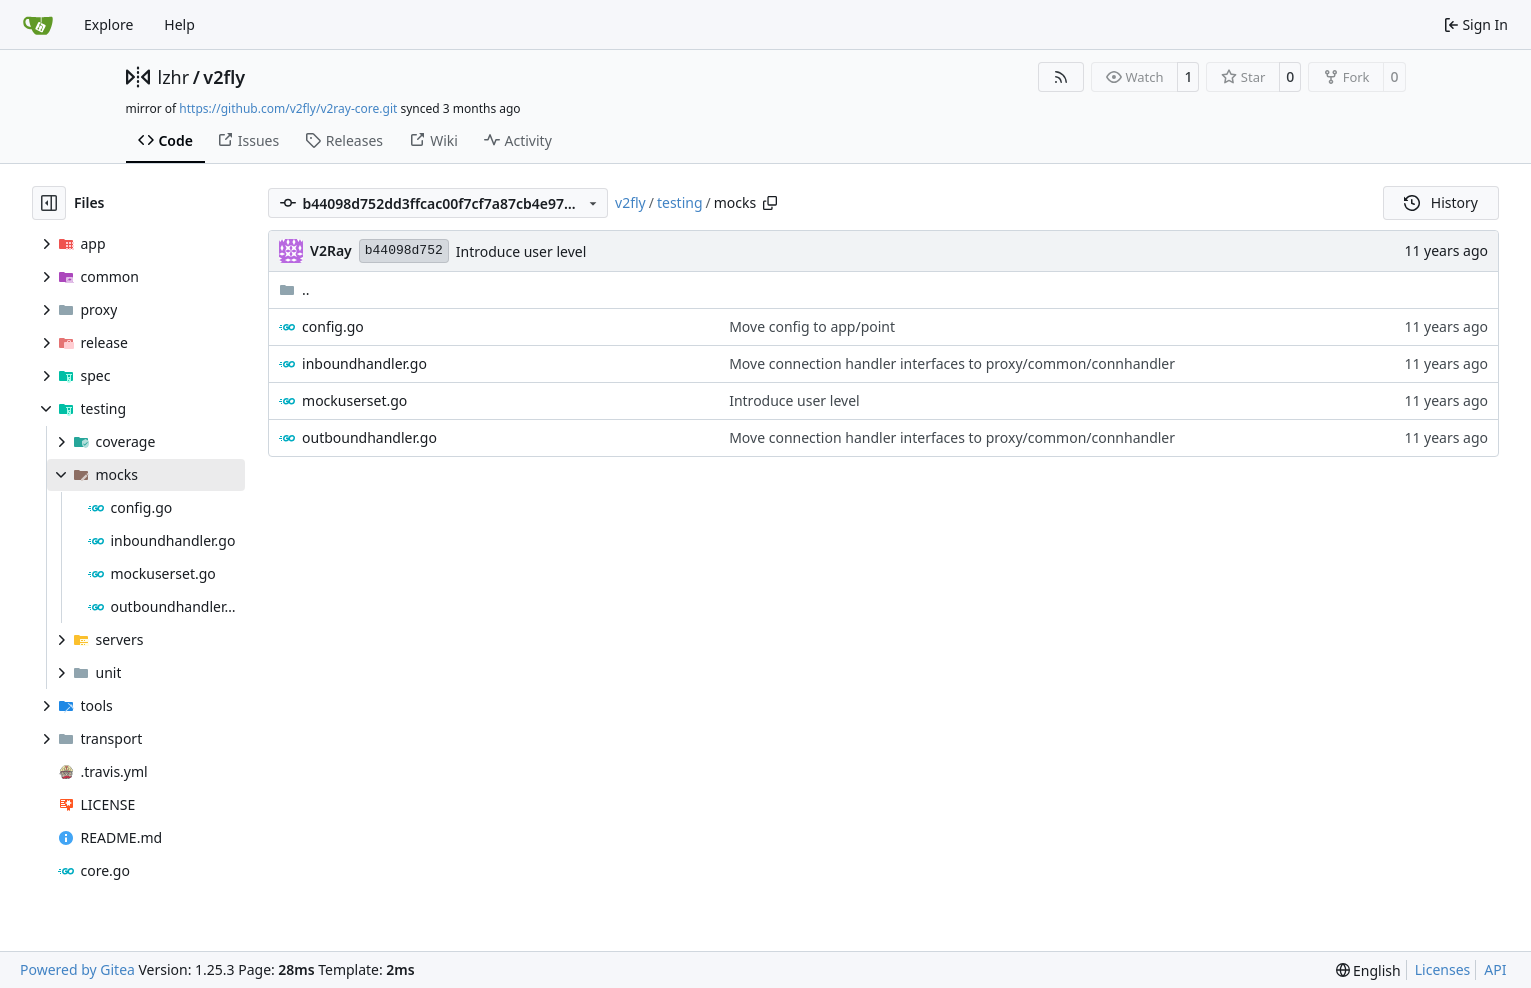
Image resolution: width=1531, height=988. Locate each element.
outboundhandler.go (369, 437)
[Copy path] (770, 203)
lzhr (174, 77)
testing (680, 202)
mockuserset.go (354, 400)
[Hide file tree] (49, 203)
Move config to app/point (812, 326)
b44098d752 (404, 250)
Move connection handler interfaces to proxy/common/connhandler (952, 363)
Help (179, 24)
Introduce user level (521, 251)
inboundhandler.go (364, 363)
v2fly (224, 77)
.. (294, 289)
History (1441, 202)
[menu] (1368, 970)
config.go (333, 326)
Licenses (1443, 969)
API (1495, 969)
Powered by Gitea (77, 969)
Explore (108, 24)
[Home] (38, 25)
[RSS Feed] (1061, 77)
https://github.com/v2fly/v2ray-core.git (288, 108)
